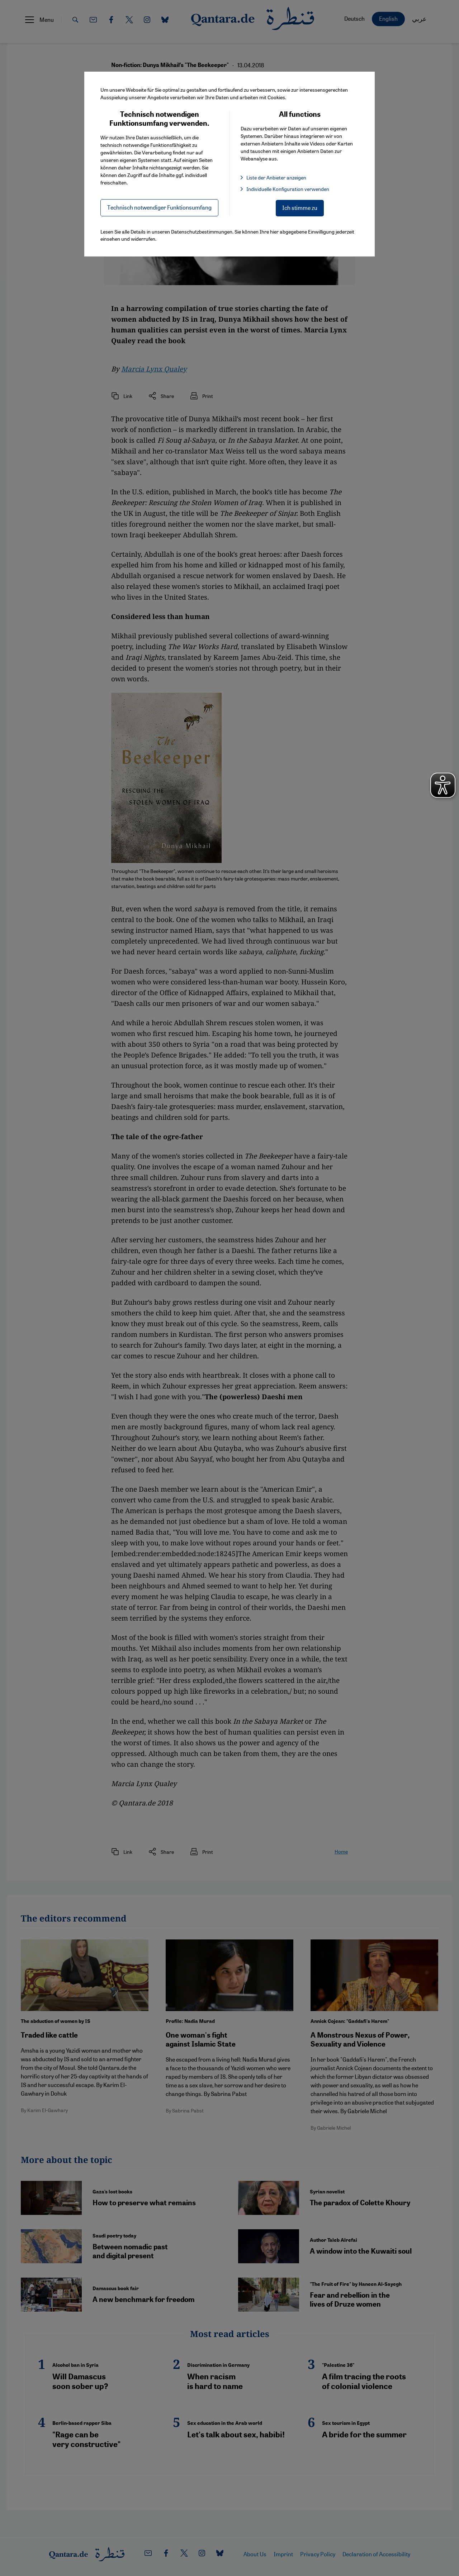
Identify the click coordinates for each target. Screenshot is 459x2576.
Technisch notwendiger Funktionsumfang (159, 207)
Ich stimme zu (299, 207)
